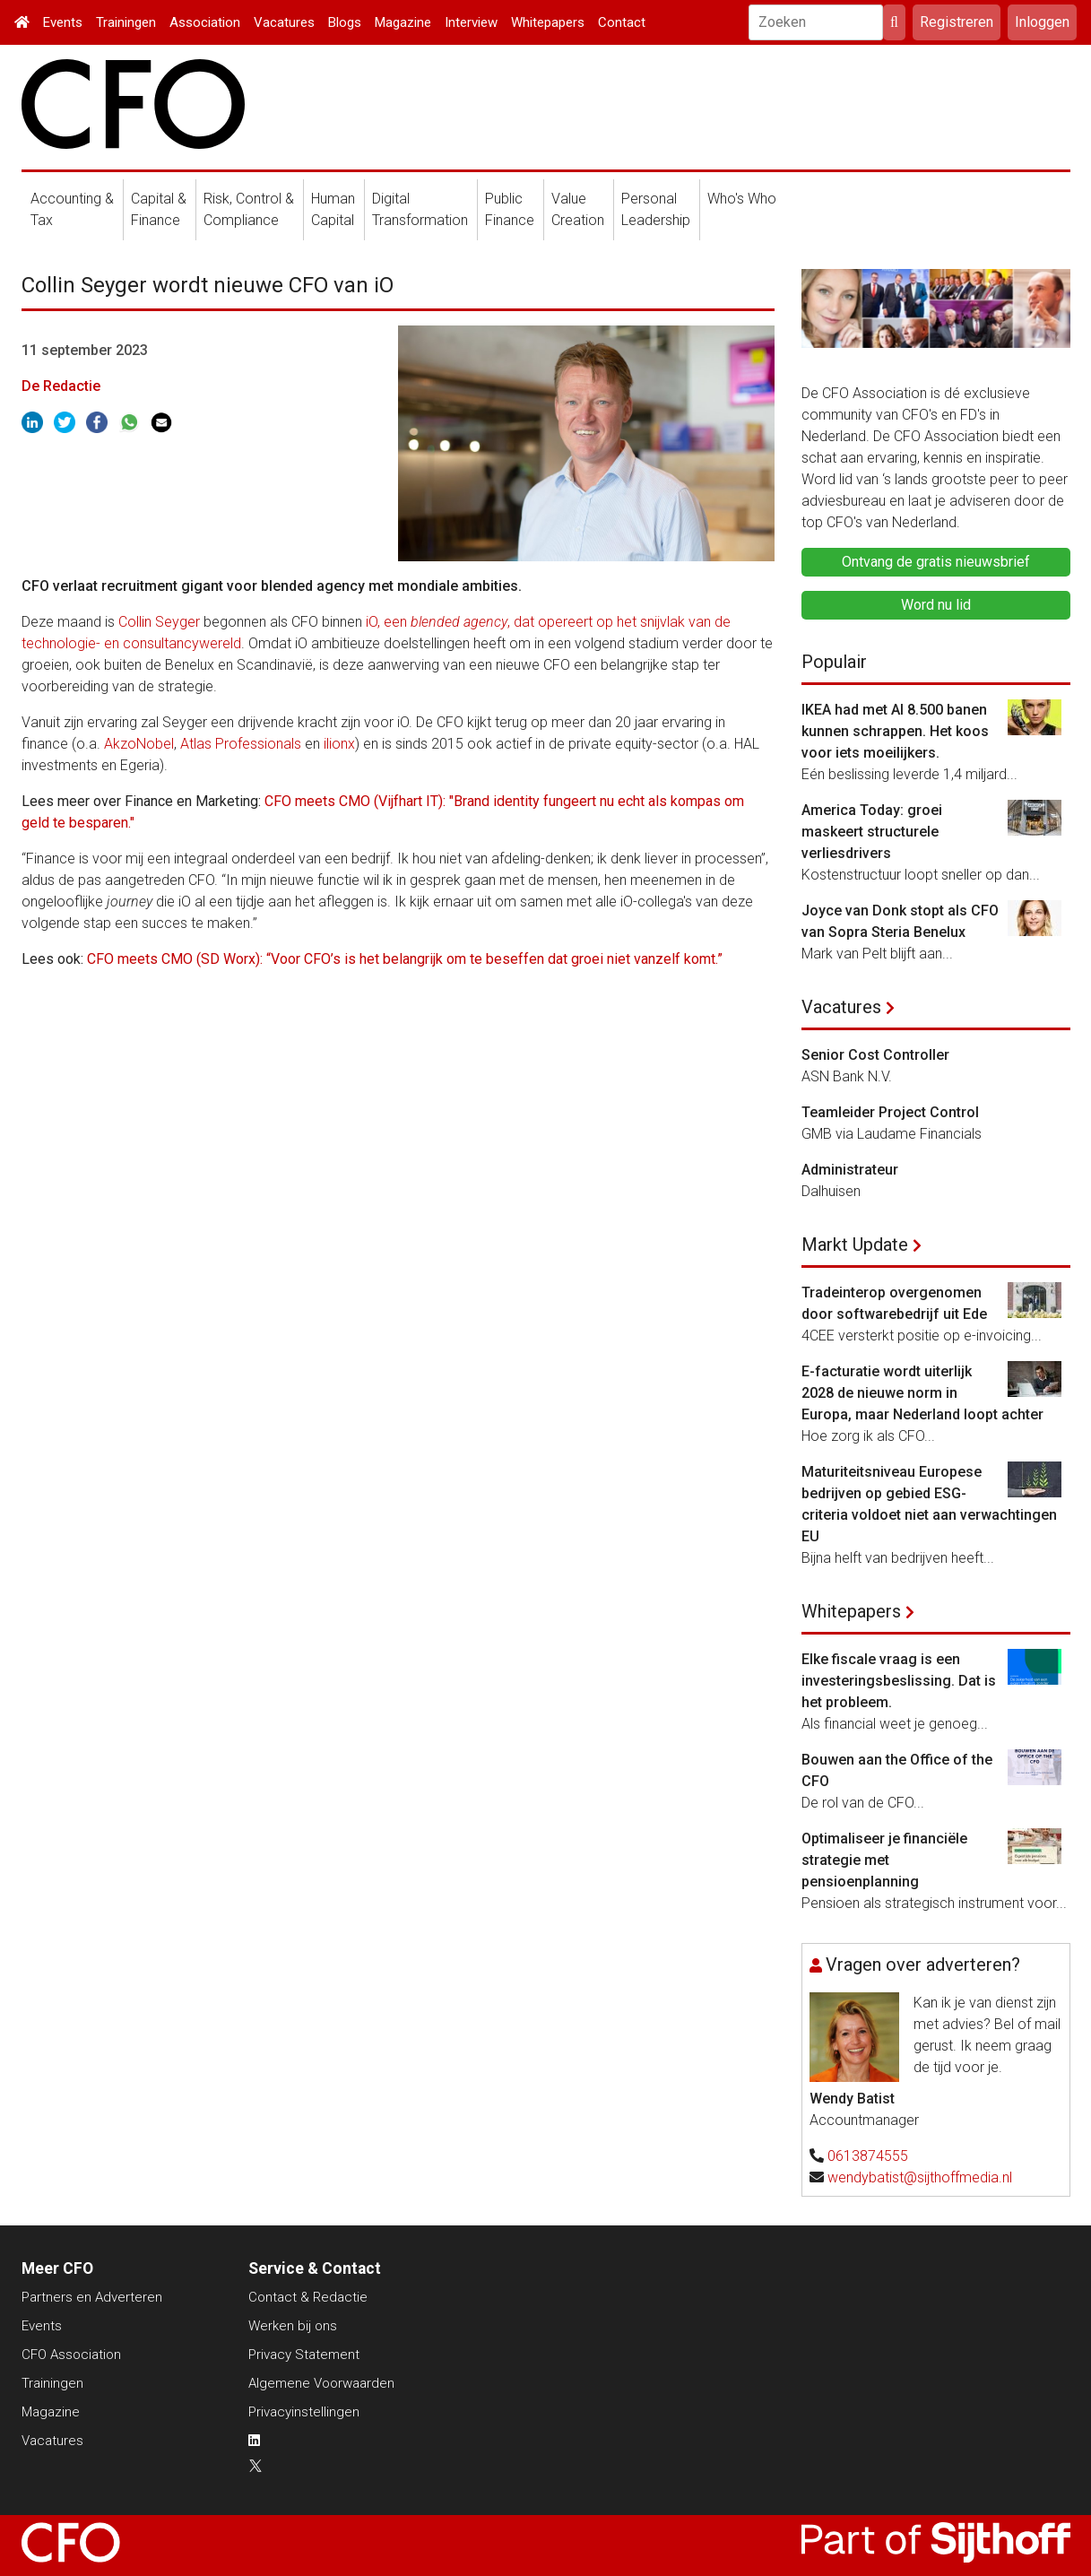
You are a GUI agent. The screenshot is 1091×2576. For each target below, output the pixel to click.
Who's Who (741, 198)
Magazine (403, 22)
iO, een (386, 621)
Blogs (344, 22)
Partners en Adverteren (92, 2297)
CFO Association (71, 2354)
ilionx (339, 743)
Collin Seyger (159, 621)
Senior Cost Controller (875, 1054)
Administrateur (849, 1169)
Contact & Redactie (308, 2297)
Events (62, 22)
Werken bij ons (292, 2326)
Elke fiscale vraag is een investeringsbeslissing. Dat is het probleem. (898, 1681)
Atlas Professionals (240, 743)
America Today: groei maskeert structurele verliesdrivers (871, 832)
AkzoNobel (139, 743)
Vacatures (284, 22)
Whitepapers (547, 22)
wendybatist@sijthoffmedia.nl (919, 2177)
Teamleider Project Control (890, 1112)
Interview (471, 22)
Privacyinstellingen (303, 2412)
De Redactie (61, 386)
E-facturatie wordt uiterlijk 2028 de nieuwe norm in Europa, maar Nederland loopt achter (922, 1393)
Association (204, 22)
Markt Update (854, 1244)
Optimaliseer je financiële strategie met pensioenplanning (884, 1860)
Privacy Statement (303, 2354)
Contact (621, 22)
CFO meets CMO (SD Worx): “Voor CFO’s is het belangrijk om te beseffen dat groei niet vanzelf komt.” (405, 958)
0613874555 (867, 2155)
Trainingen (126, 22)
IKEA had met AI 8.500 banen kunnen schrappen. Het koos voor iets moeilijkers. (895, 731)
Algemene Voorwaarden (321, 2383)
